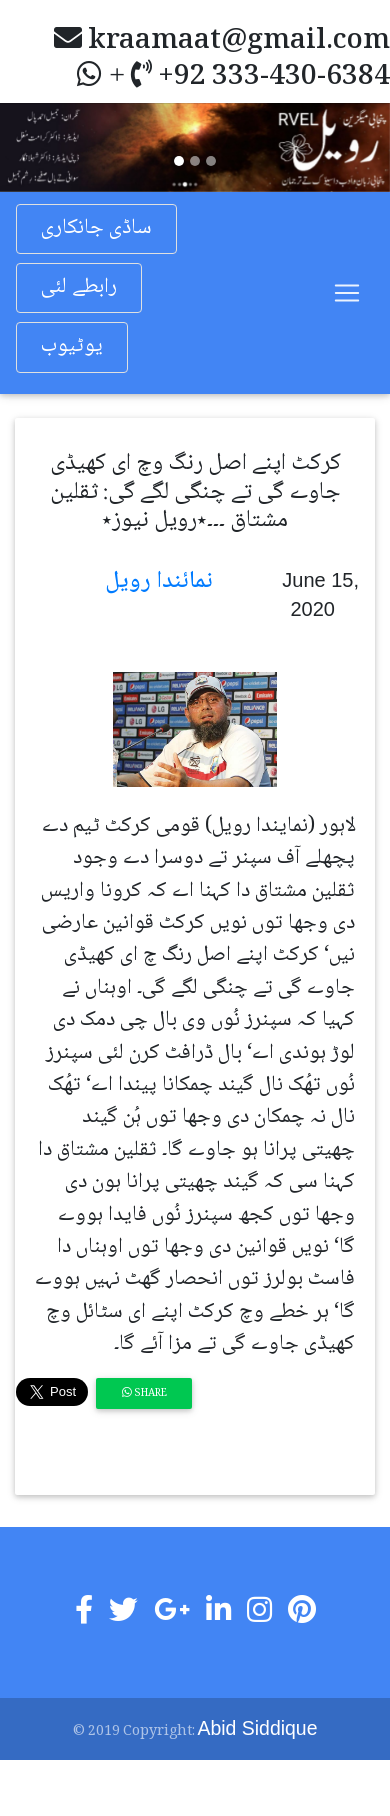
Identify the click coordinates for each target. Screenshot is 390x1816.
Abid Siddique (258, 1728)
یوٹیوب (72, 346)
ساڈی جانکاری (96, 228)
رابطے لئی (79, 287)
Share (144, 1393)
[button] (29, 147)
